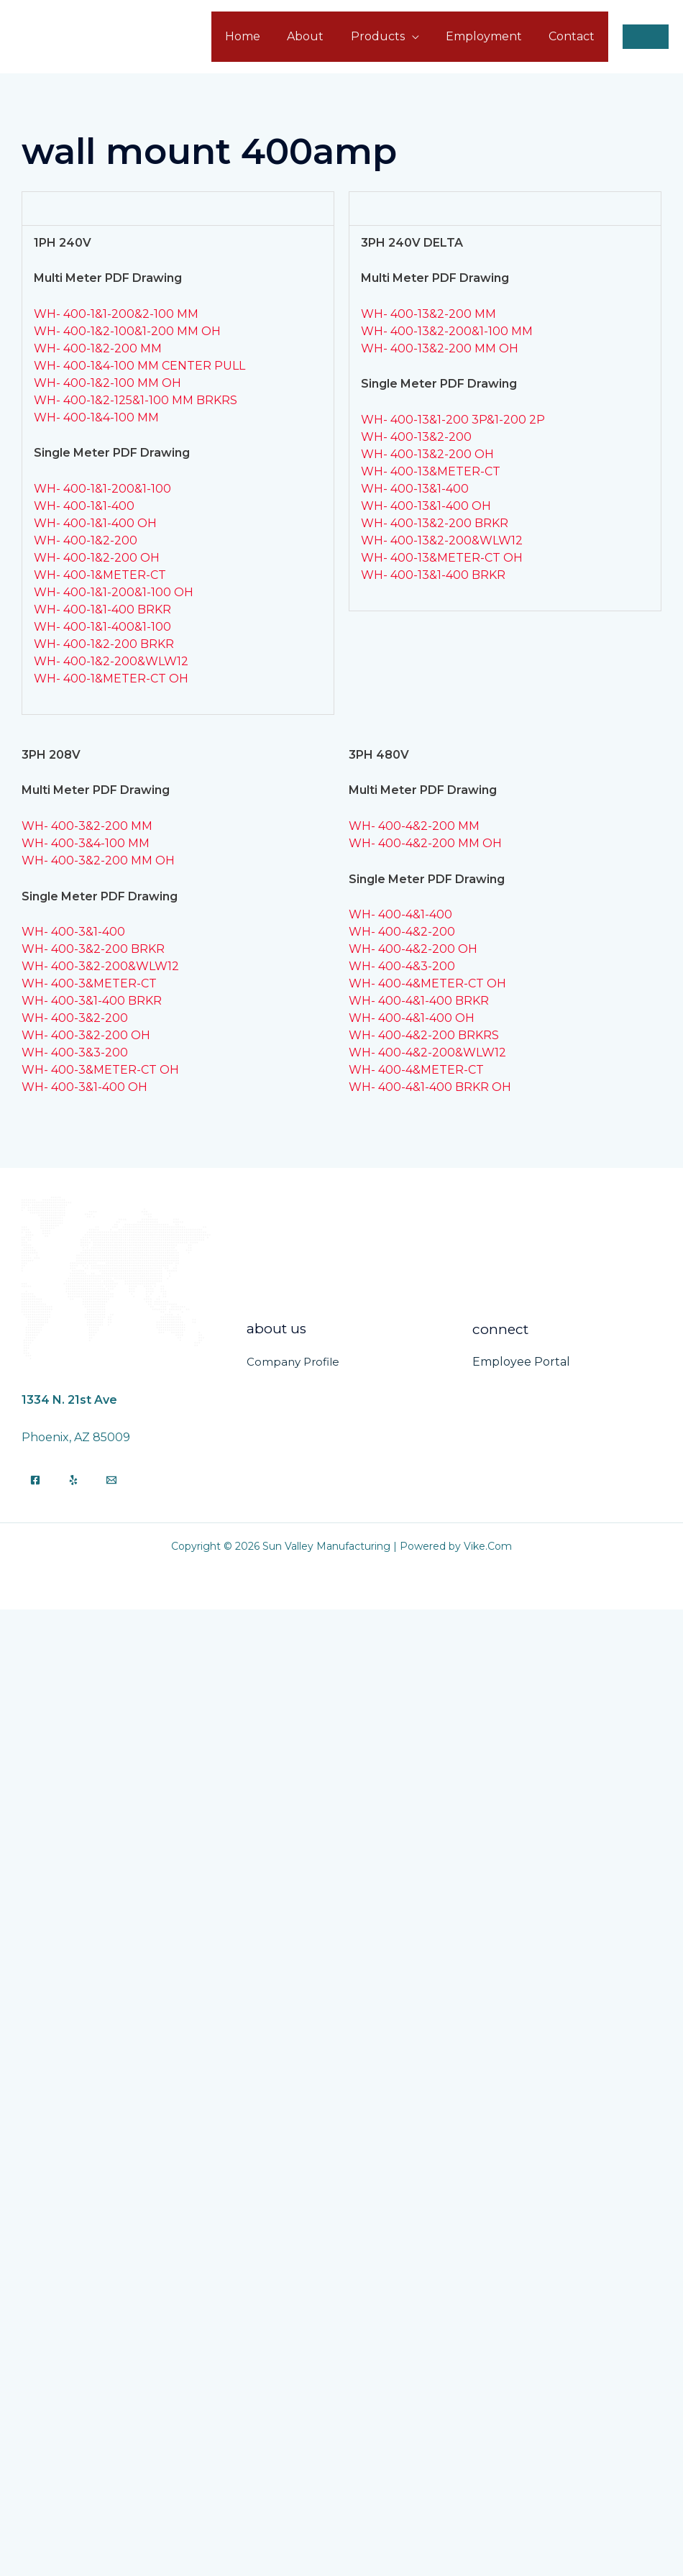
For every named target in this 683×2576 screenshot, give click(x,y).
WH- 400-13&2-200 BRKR (434, 523)
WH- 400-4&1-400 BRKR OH (430, 1087)
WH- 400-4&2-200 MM (414, 826)
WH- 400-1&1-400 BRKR (102, 609)
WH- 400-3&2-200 (75, 1018)
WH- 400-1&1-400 (84, 506)
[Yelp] (73, 1480)
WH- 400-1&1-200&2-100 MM (116, 314)
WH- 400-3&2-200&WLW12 (100, 966)
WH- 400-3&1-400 (73, 931)
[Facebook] (35, 1480)
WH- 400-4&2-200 (402, 931)
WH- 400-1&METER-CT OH (111, 678)
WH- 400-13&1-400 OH (426, 506)
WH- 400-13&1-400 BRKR (433, 575)
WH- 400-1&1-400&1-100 (102, 627)
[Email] (111, 1480)
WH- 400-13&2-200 (416, 437)
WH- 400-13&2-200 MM (428, 314)
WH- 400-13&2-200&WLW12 (442, 540)
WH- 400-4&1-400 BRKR (419, 1001)
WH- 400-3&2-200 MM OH (98, 860)
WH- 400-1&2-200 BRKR (104, 644)
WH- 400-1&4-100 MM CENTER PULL (139, 366)
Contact (574, 36)
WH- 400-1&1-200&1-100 (102, 488)
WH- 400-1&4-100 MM (96, 417)
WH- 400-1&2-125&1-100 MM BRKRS (135, 400)
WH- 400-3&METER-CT (89, 983)
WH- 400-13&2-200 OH (427, 454)
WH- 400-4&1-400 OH (412, 1018)
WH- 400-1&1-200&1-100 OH (113, 592)
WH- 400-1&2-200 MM (98, 348)
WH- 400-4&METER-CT (416, 1070)
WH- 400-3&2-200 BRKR (93, 949)
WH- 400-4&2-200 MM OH (425, 843)
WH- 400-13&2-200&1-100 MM (447, 331)
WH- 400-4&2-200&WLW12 (427, 1052)
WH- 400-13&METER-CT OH (442, 558)
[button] (646, 36)
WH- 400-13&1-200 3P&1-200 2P (453, 419)
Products (387, 36)
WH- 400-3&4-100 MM (86, 843)
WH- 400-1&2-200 (85, 540)
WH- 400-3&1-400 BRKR (92, 1001)
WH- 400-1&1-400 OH (95, 523)
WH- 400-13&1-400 (415, 488)
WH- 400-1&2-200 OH (97, 558)
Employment (489, 36)
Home (260, 36)
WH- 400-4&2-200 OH (413, 949)
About (319, 36)
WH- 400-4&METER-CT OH (427, 983)
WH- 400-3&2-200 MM (87, 826)
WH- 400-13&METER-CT (430, 471)
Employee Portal (521, 1362)
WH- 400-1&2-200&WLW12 (111, 661)
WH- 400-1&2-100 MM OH (107, 383)
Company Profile (293, 1362)
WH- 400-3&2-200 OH (86, 1035)
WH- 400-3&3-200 (75, 1052)
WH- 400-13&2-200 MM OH (439, 348)
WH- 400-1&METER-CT (100, 575)
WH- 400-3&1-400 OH (84, 1087)
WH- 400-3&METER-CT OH (100, 1070)
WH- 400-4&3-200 (402, 966)
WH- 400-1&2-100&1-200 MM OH (127, 331)
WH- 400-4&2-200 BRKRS (424, 1035)
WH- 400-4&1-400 (400, 914)
